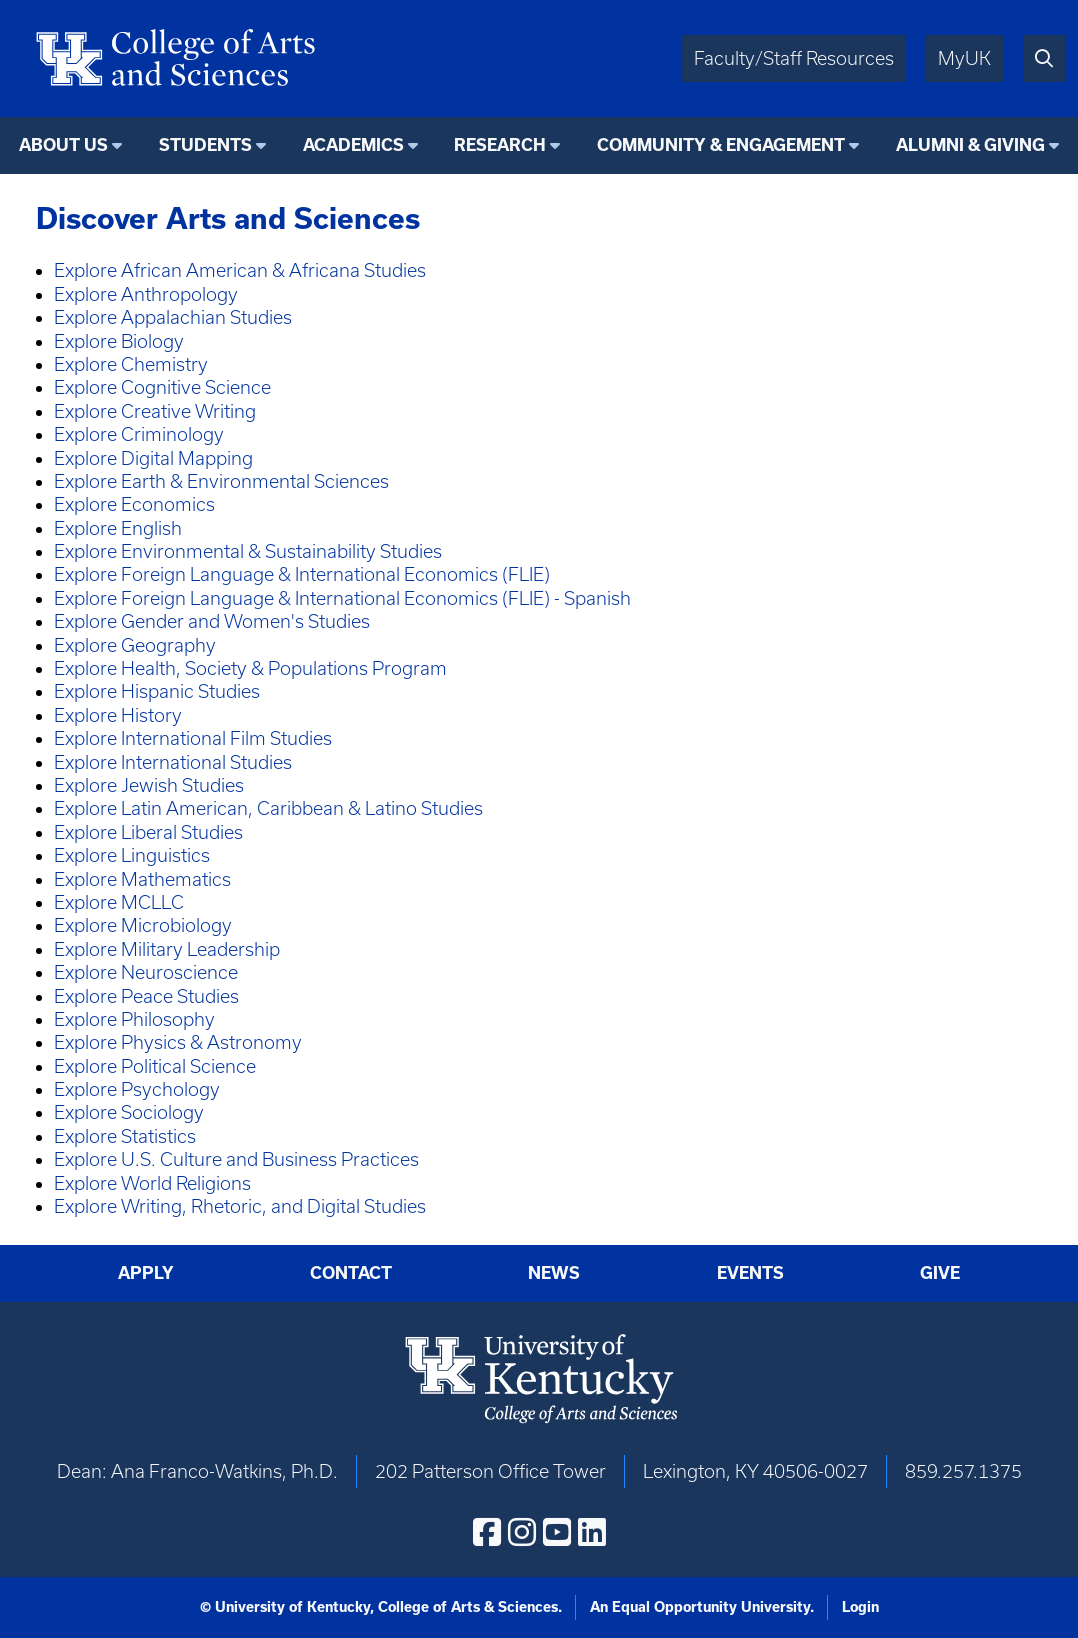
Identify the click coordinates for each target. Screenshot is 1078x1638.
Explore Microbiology (143, 925)
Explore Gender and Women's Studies (212, 621)
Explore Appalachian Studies (173, 317)
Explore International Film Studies (193, 738)
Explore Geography (135, 645)
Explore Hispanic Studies (157, 691)
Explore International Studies (173, 762)
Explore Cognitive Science (162, 387)
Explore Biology (119, 341)
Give (940, 1273)
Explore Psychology (137, 1089)
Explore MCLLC (119, 902)
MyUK (964, 58)
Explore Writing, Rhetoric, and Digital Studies (240, 1206)
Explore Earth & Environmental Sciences (221, 481)
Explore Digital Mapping (153, 458)
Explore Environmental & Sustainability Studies (248, 551)
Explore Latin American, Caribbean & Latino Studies (268, 808)
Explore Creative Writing (155, 411)
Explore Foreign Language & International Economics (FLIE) (302, 574)
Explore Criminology (139, 434)
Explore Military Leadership (167, 949)
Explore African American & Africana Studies (240, 270)
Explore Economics (134, 504)
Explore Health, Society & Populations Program (250, 668)
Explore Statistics (125, 1136)
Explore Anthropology (146, 294)
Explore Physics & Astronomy (178, 1042)
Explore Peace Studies (146, 996)
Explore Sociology (129, 1112)
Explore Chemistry (131, 364)
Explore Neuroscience (146, 972)
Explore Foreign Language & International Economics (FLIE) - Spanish (342, 598)
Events (750, 1273)
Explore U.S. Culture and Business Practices (236, 1159)
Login (860, 1607)
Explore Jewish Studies (149, 785)
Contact (351, 1273)
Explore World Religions (152, 1183)
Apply (146, 1273)
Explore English (118, 528)
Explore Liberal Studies (148, 832)
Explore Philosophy (134, 1019)
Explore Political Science (155, 1066)
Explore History (118, 715)
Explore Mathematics (142, 879)
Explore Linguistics (132, 855)
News (554, 1273)
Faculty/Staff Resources (794, 58)
